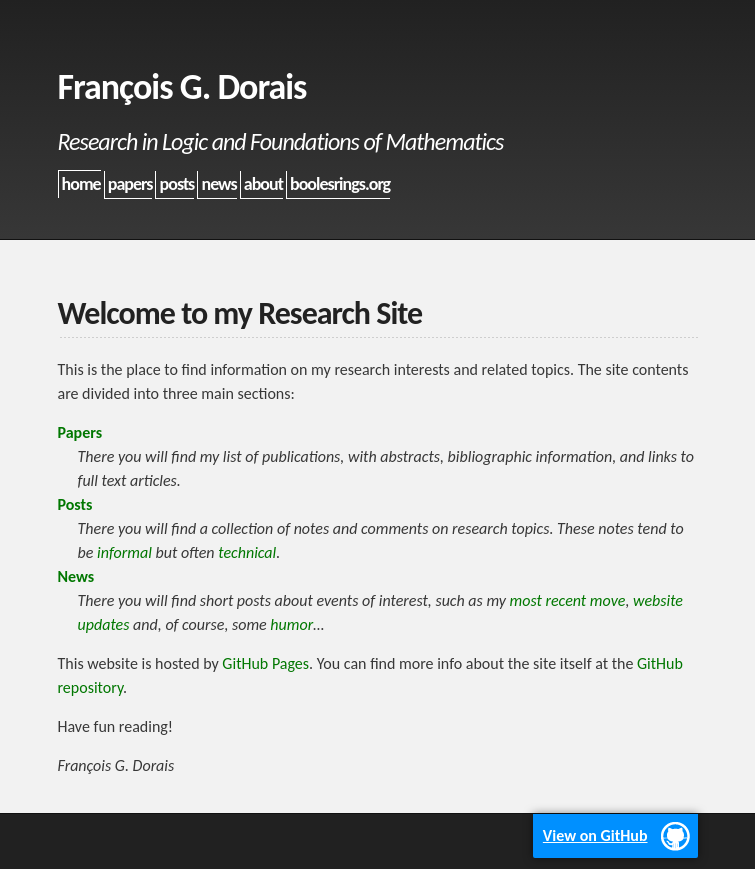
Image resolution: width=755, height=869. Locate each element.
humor (291, 624)
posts (177, 184)
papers (130, 184)
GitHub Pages (265, 663)
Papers (80, 432)
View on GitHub (595, 835)
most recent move (568, 600)
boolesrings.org (340, 184)
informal (124, 552)
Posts (75, 504)
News (76, 576)
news (218, 184)
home (81, 184)
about (263, 184)
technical (247, 552)
